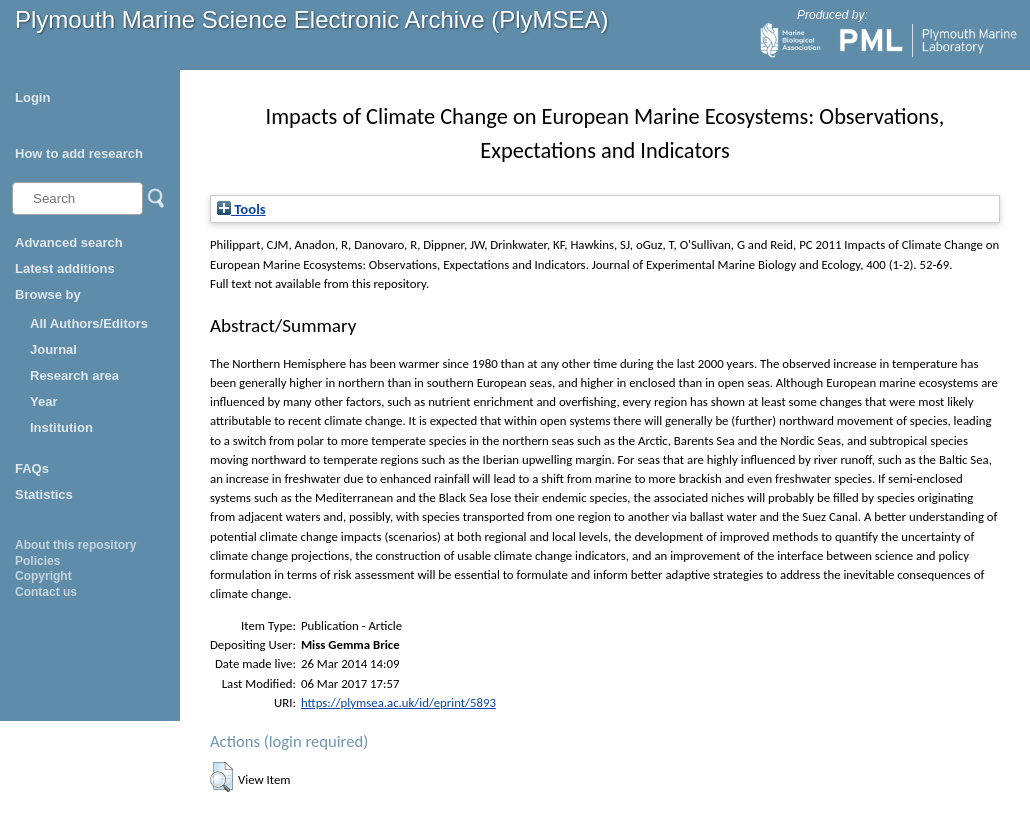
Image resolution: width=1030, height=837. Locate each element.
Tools (241, 209)
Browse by (48, 294)
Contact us (46, 592)
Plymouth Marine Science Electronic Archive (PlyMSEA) (312, 19)
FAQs (32, 468)
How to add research (79, 153)
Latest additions (65, 268)
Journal (53, 349)
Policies (37, 561)
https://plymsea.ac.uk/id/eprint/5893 (398, 702)
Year (43, 401)
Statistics (44, 494)
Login (32, 97)
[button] (221, 777)
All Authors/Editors (89, 323)
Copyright (43, 576)
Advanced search (69, 242)
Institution (61, 427)
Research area (74, 375)
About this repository (75, 545)
